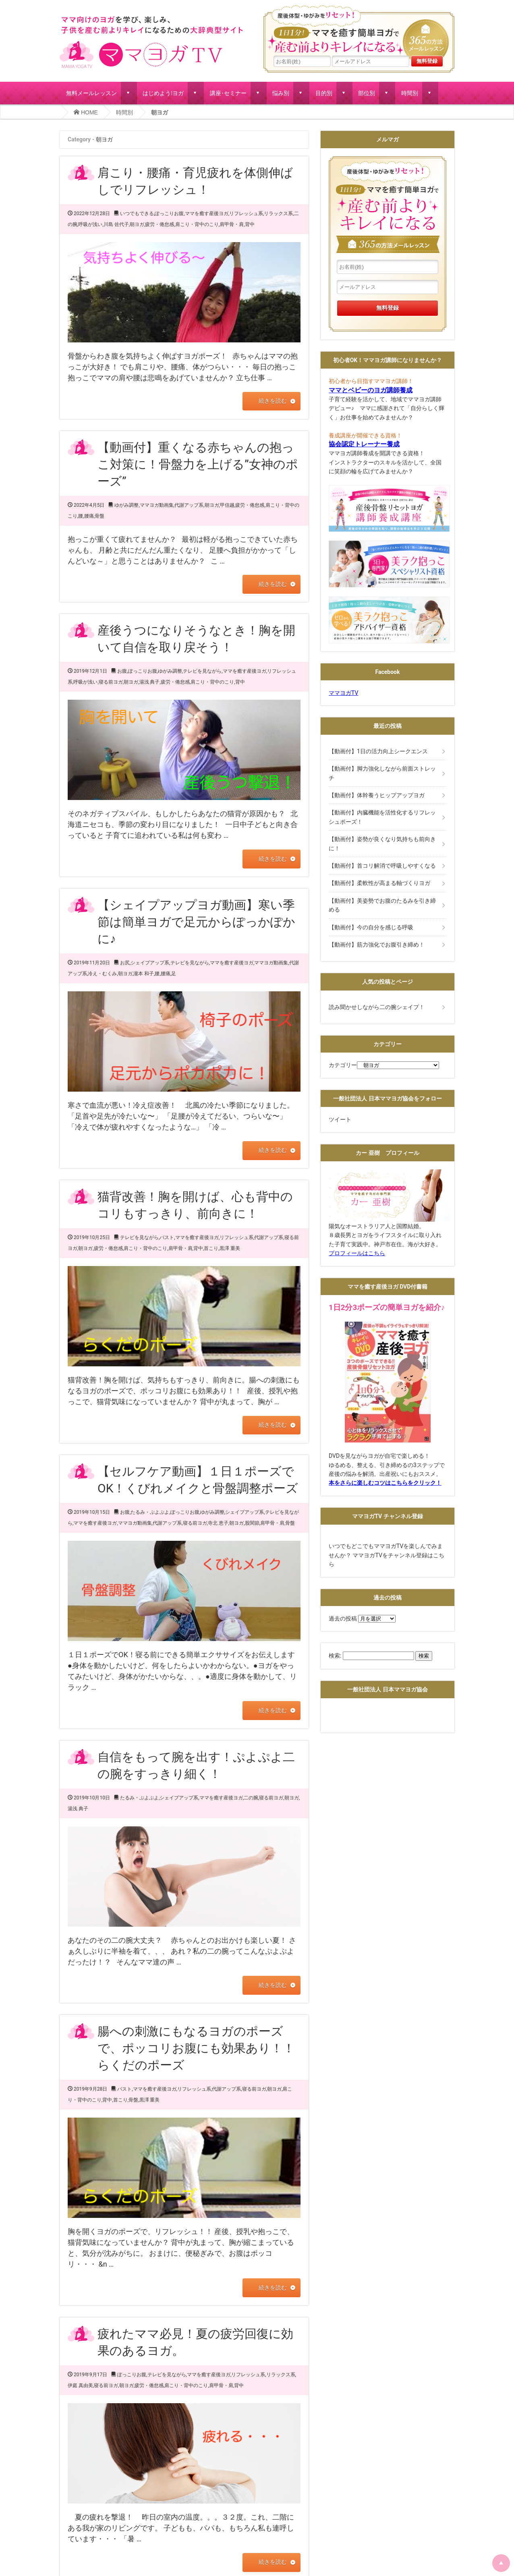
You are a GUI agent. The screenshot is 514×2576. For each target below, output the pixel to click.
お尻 (125, 963)
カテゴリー (343, 1065)
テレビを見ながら (202, 671)
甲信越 (227, 505)
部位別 (366, 93)
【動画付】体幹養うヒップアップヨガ (377, 795)
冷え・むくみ (102, 973)
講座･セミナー (228, 93)
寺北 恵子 (218, 1522)
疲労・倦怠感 (159, 224)
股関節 (252, 1522)
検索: (335, 1655)
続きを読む (272, 401)
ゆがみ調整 (126, 505)
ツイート (340, 1119)
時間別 (409, 93)
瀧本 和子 (143, 973)
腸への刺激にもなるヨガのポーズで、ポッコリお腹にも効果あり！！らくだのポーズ (196, 2048)
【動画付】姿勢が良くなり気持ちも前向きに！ (382, 843)
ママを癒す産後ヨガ (206, 213)
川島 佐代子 (116, 224)
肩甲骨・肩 (232, 224)
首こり (211, 1248)
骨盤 (99, 516)
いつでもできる (137, 213)
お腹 (122, 671)
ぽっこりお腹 (169, 213)
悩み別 (280, 93)
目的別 (323, 93)
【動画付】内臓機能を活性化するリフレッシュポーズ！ (382, 817)
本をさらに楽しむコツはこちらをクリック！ (385, 1483)
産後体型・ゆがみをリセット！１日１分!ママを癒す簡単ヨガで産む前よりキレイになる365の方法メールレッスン (358, 30)
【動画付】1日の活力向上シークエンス (378, 751)
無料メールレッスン (91, 93)
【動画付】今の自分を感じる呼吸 (371, 927)
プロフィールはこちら (357, 1253)
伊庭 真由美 (80, 2385)
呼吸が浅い (90, 224)
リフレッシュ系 (246, 213)
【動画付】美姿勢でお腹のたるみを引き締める (382, 905)
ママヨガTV (343, 693)
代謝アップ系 (188, 505)
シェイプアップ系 (150, 963)
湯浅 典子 (149, 682)
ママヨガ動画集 (157, 505)
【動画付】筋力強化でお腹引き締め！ (377, 944)
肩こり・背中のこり (197, 224)
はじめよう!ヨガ (163, 93)
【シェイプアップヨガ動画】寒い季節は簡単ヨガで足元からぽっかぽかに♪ (196, 922)
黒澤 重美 (230, 1248)
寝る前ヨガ (111, 682)
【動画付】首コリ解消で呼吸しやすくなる (382, 865)
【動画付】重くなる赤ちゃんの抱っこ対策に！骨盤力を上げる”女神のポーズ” (197, 464)
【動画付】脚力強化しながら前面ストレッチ (382, 773)
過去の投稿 (343, 1618)
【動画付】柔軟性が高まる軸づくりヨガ (379, 883)
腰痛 (89, 516)
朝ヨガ (137, 224)
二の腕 (251, 1797)
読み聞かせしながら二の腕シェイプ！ (377, 1007)
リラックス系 (278, 213)
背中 (250, 224)
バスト (167, 1237)
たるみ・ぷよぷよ (150, 1512)
